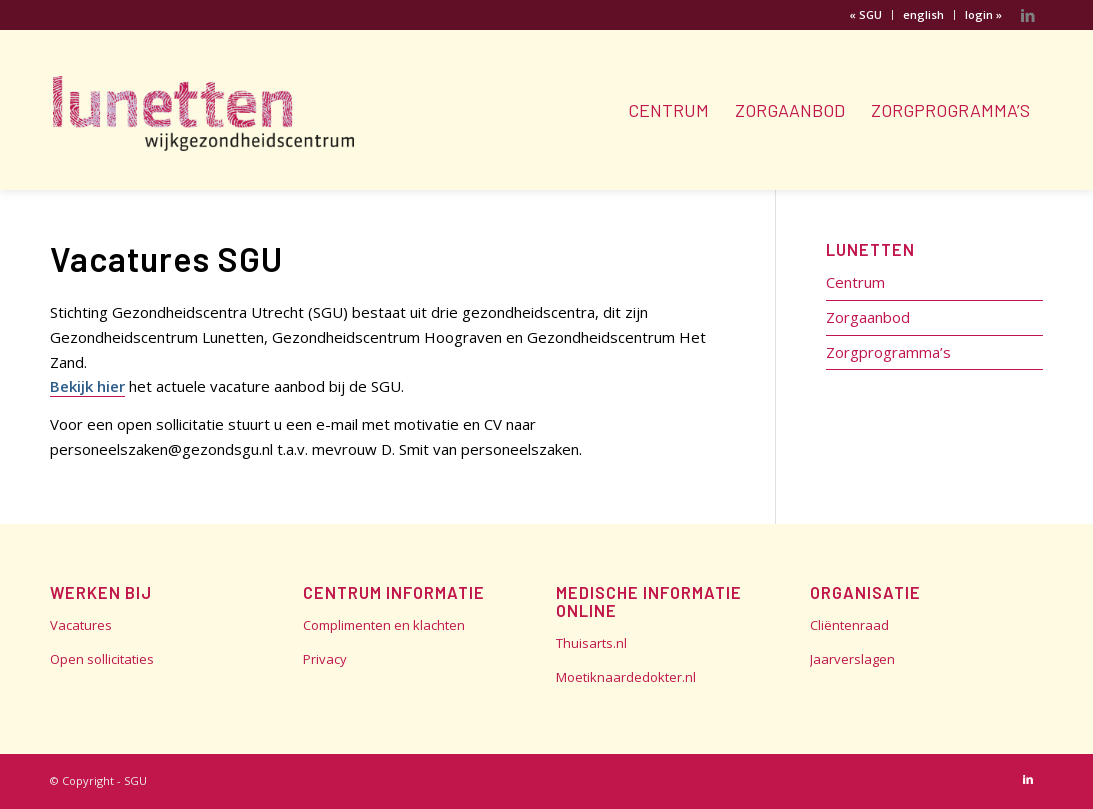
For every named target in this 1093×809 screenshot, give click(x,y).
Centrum (855, 282)
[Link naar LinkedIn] (1028, 15)
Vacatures (81, 625)
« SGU (865, 14)
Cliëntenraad (849, 625)
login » (983, 14)
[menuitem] (866, 15)
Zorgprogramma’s (888, 352)
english (923, 14)
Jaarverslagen (852, 659)
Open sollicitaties (102, 659)
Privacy (325, 659)
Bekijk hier (87, 386)
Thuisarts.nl (591, 643)
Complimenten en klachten (384, 625)
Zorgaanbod (868, 317)
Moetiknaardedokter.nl (626, 677)
